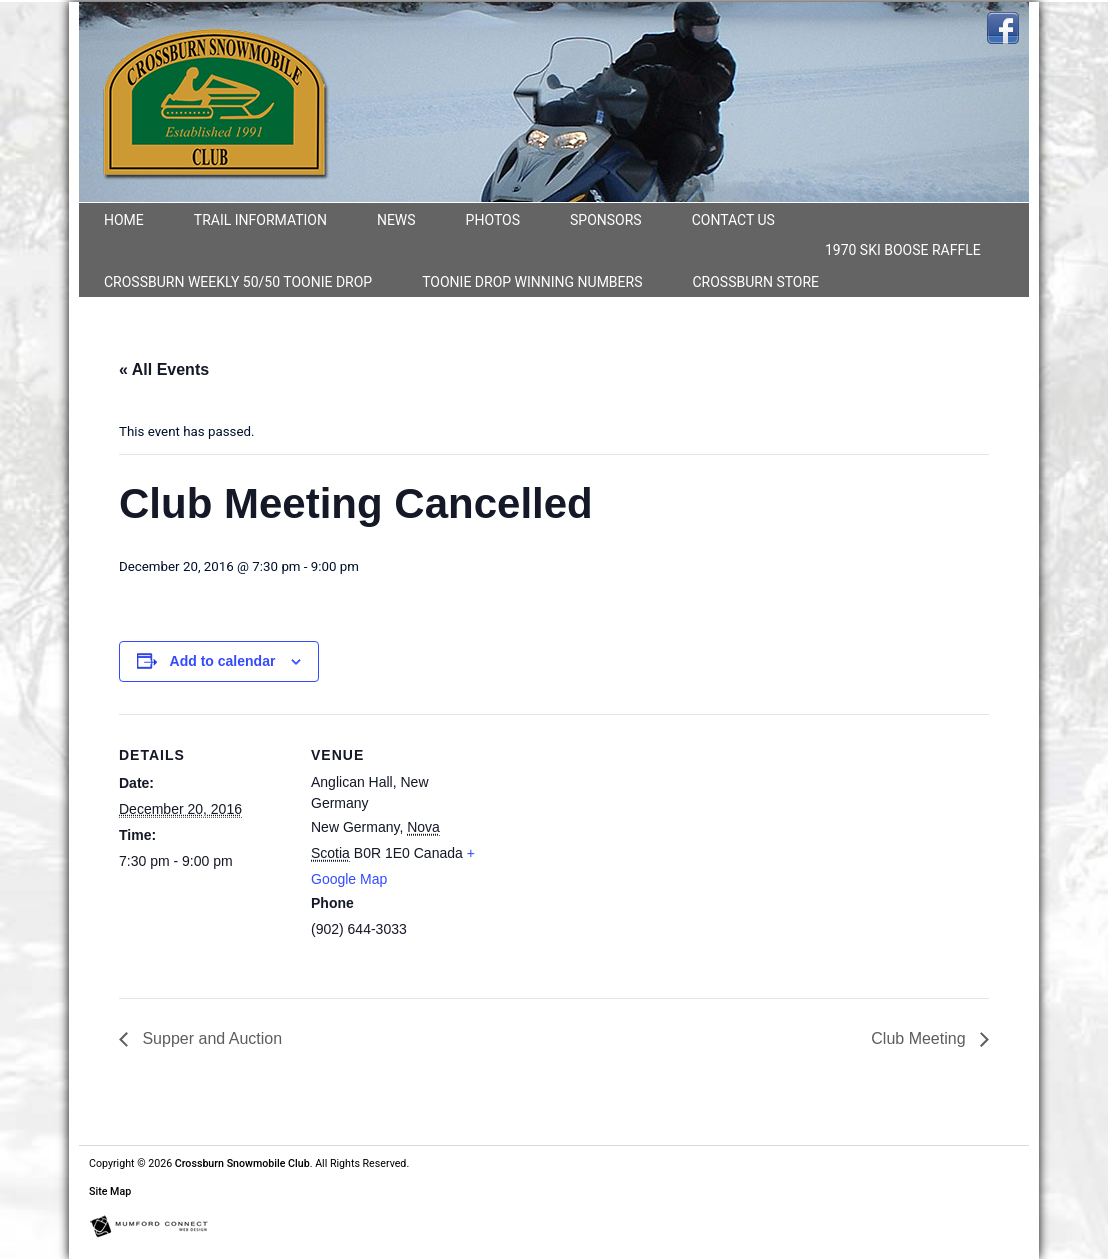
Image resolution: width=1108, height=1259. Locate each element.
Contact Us (733, 220)
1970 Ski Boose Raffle (903, 250)
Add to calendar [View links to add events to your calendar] (223, 661)
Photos (493, 220)
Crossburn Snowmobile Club (242, 1163)
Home (124, 220)
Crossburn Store (756, 282)
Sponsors (606, 220)
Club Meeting (920, 1038)
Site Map (110, 1191)
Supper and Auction (210, 1038)
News (396, 220)
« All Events (164, 369)
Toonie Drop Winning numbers (532, 282)
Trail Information (260, 220)
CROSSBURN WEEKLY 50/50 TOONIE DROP (238, 282)
